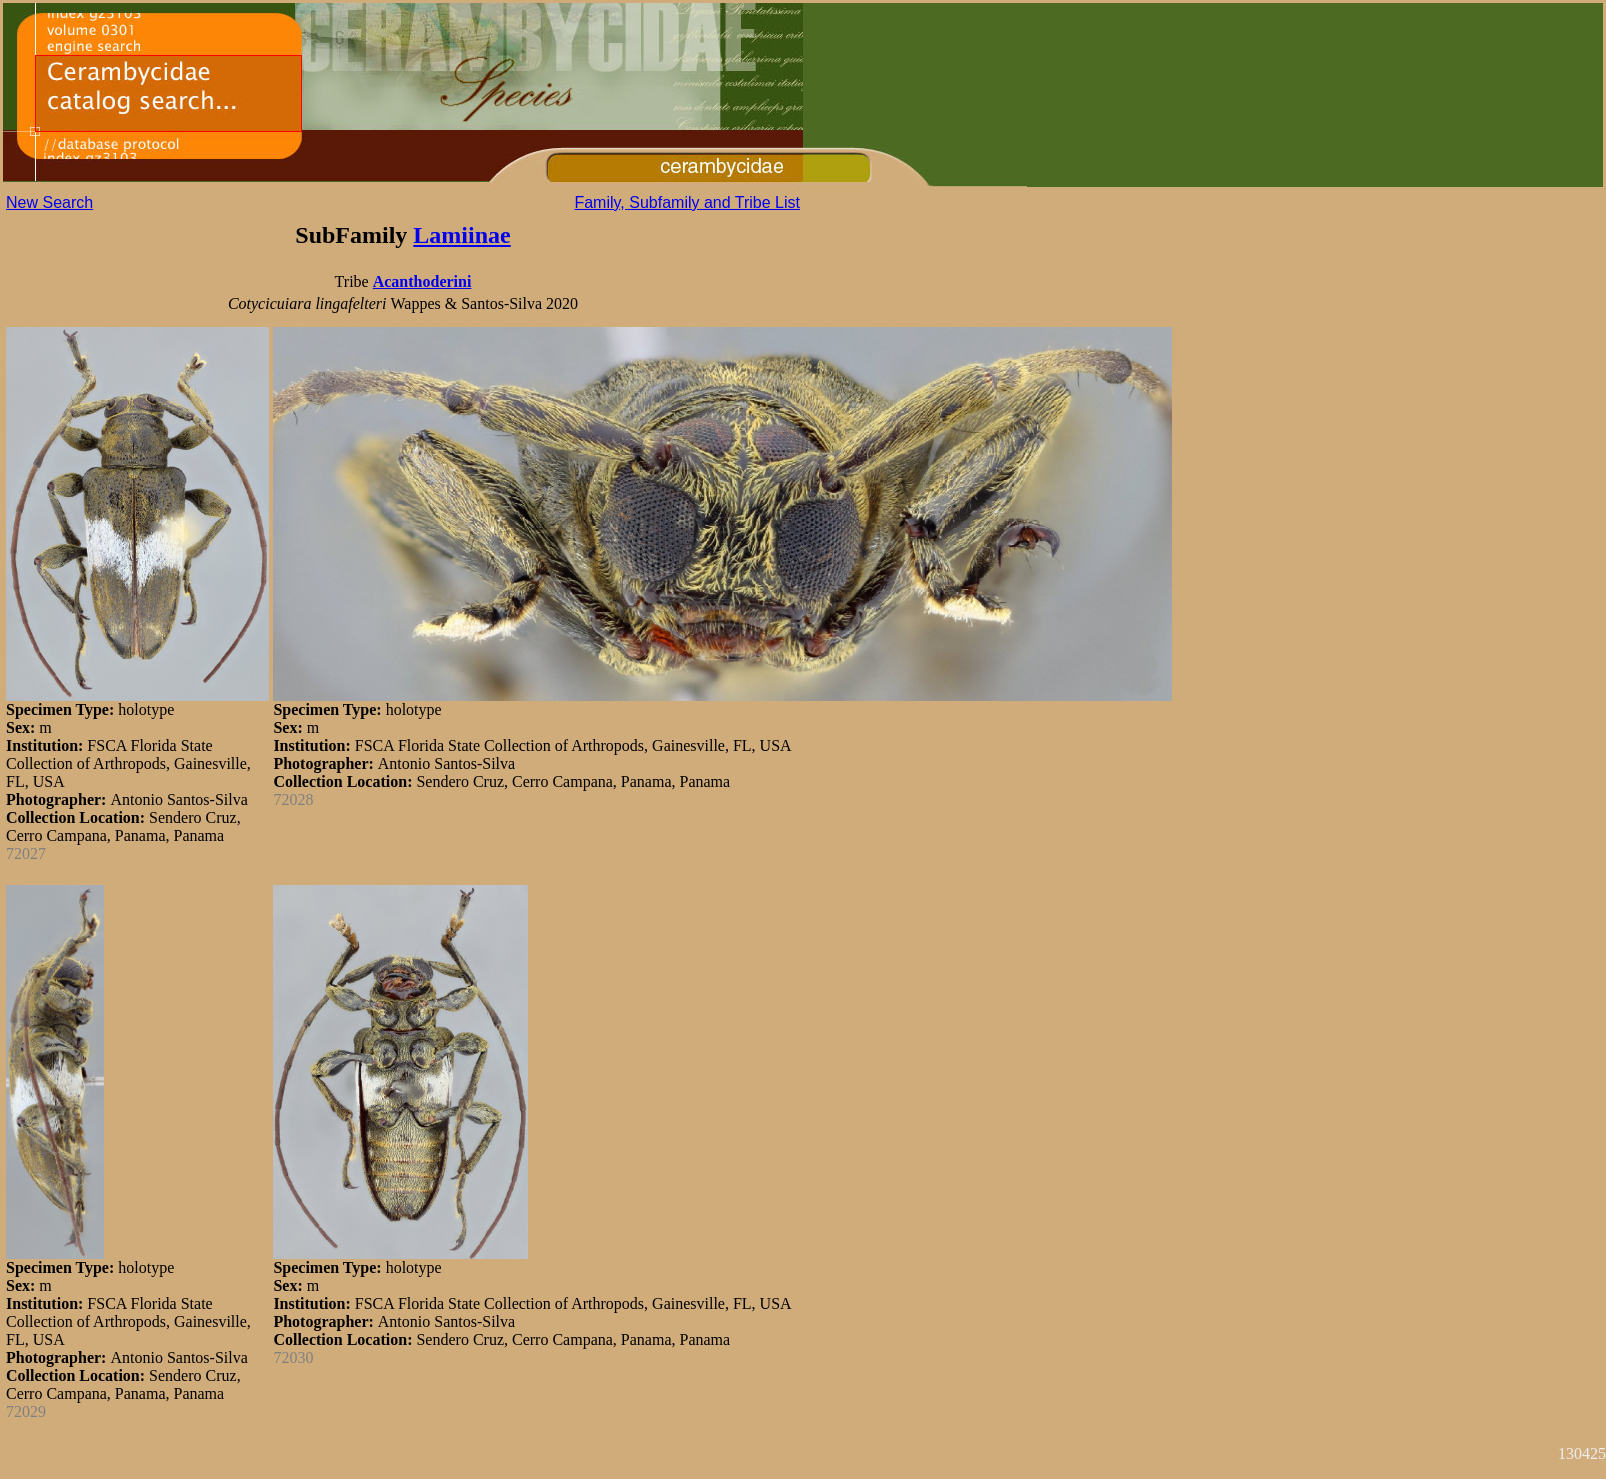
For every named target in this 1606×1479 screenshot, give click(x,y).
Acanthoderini (422, 281)
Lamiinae (461, 235)
